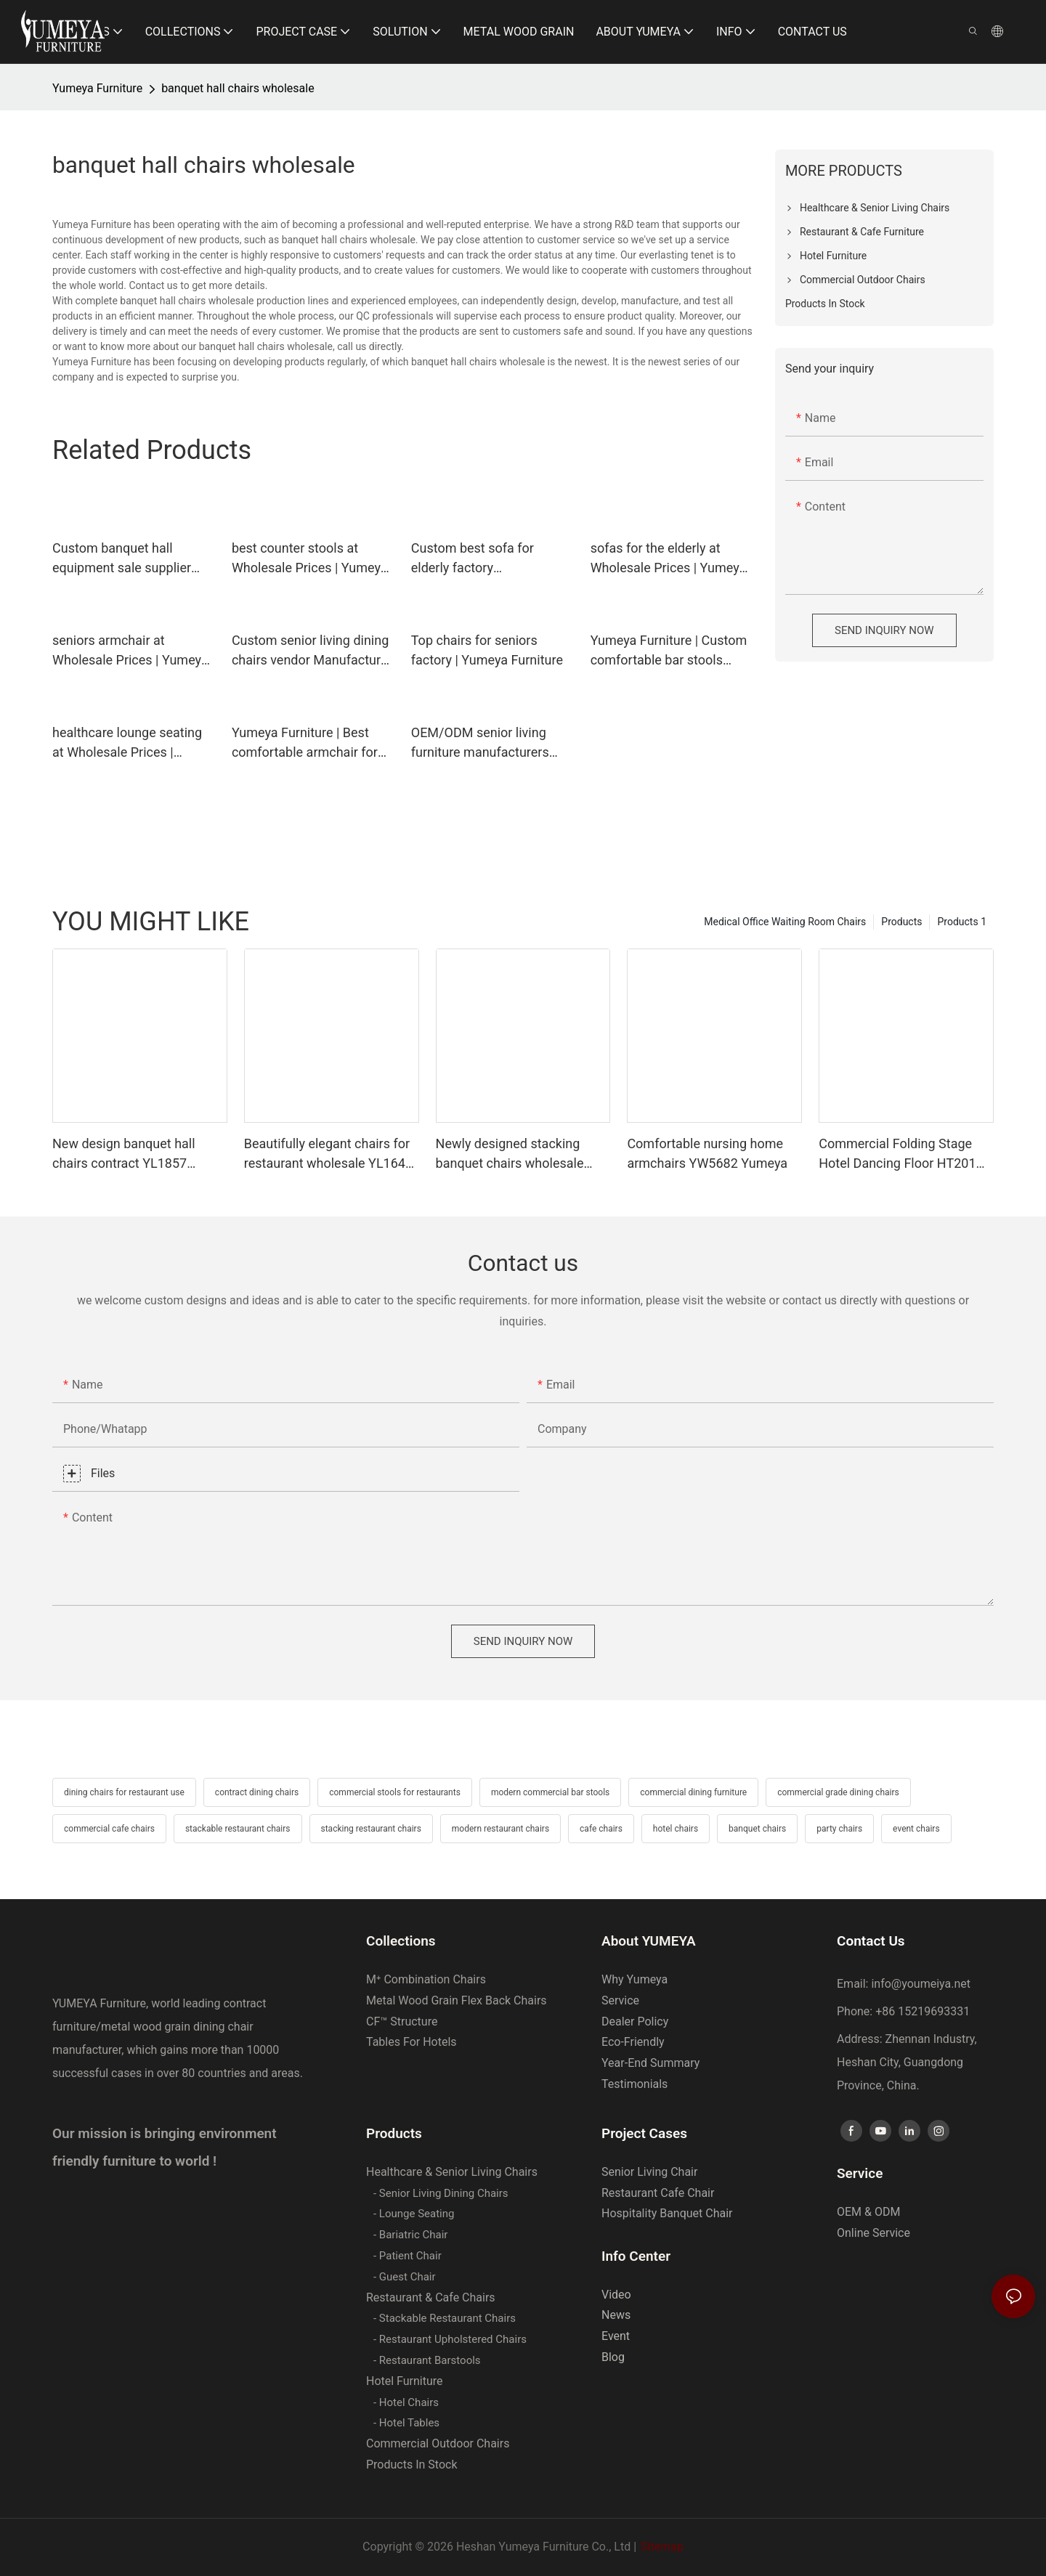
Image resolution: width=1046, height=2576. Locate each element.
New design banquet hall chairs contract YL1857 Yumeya (123, 1154)
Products (901, 921)
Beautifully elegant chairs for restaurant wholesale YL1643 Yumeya (328, 1154)
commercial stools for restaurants (395, 1792)
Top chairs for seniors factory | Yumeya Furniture (487, 650)
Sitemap (662, 2546)
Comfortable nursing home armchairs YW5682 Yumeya (707, 1153)
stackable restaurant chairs (238, 1829)
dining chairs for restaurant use (124, 1792)
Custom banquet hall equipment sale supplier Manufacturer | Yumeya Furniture (121, 558)
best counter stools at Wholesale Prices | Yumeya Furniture (310, 558)
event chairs (916, 1829)
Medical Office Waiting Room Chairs (785, 921)
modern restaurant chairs (500, 1829)
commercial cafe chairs (109, 1829)
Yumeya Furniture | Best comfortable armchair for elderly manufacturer (305, 743)
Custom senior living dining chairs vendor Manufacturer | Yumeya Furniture (312, 651)
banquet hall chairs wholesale (238, 88)
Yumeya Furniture (97, 88)
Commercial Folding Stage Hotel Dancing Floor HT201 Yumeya (897, 1154)
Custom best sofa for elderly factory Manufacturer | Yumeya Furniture (478, 558)
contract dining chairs (257, 1792)
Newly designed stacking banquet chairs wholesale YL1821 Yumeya (510, 1154)
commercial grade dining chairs (838, 1792)
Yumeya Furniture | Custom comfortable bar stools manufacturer (669, 651)
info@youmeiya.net (920, 1984)
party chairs (839, 1829)
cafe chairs (601, 1829)
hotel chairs (675, 1829)
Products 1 (961, 921)
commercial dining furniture (693, 1792)
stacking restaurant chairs (371, 1829)
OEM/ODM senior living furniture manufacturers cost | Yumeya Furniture (480, 743)
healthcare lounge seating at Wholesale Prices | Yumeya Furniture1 (127, 743)
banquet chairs (757, 1829)
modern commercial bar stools (550, 1792)
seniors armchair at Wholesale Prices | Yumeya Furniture (130, 651)
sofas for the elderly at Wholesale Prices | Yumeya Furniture (669, 558)
